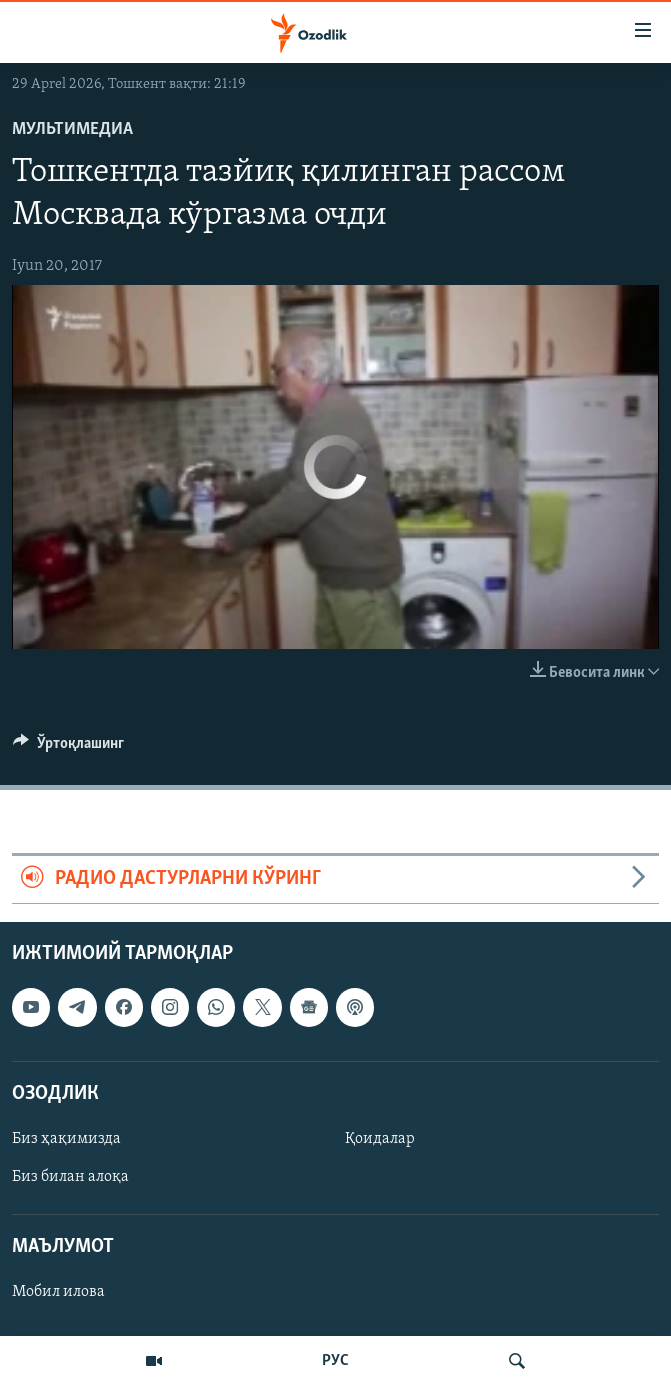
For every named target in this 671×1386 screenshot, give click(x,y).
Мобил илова (58, 1292)
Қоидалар (380, 1139)
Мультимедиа (72, 129)
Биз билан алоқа (70, 1177)
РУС (335, 1361)
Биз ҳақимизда (66, 1139)
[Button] (68, 748)
